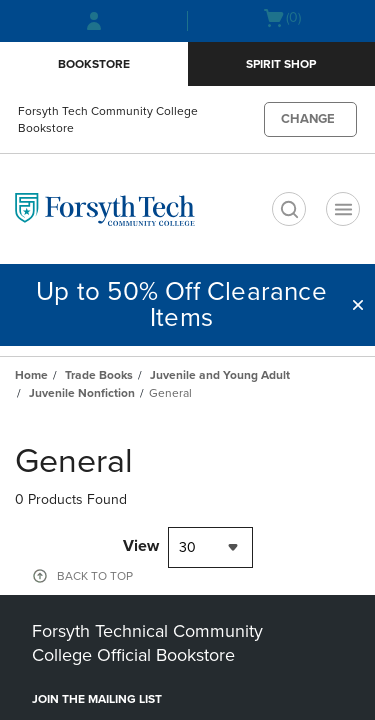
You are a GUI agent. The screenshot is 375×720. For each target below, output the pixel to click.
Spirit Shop (281, 64)
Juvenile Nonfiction (82, 393)
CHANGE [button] (308, 119)
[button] (358, 305)
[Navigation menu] (343, 209)
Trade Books (99, 375)
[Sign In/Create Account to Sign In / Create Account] (94, 21)
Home (31, 375)
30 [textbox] (187, 547)
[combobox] (210, 547)
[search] (289, 209)
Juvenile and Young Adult (220, 375)
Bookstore (94, 64)
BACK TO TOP (95, 576)
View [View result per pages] (141, 546)
